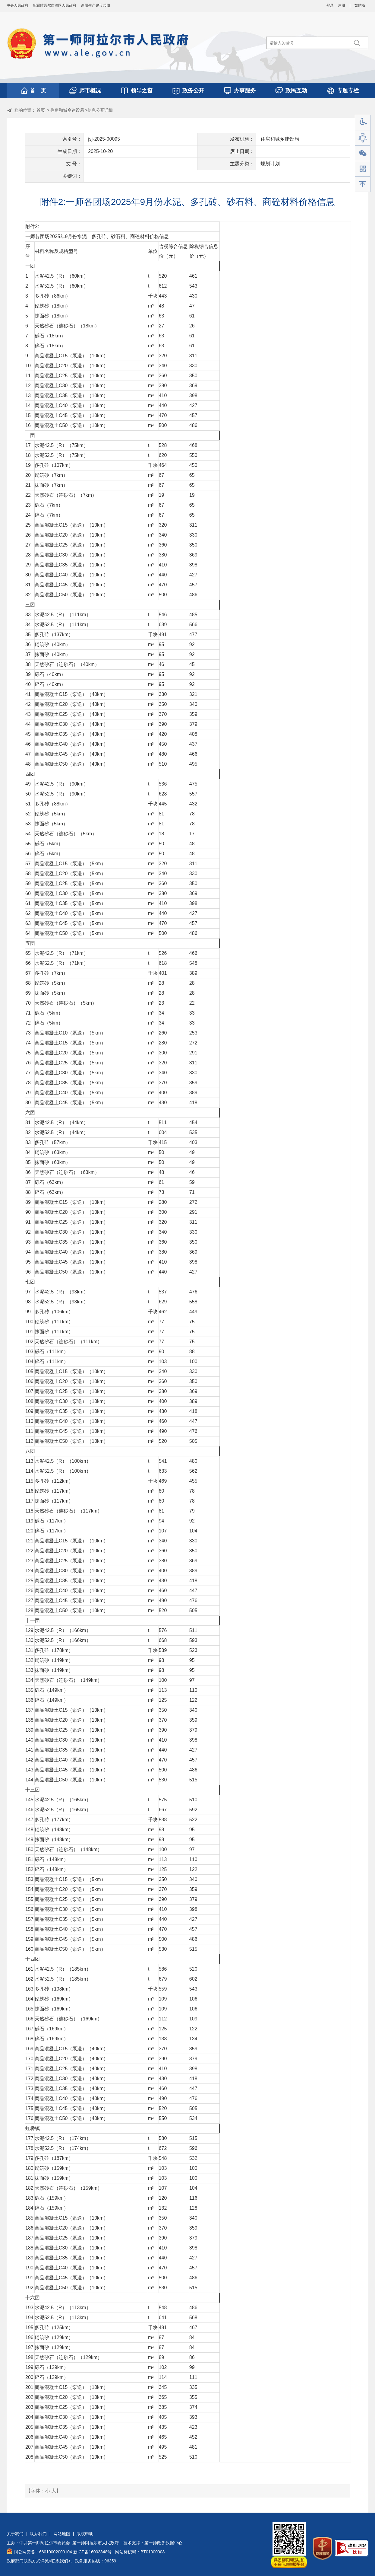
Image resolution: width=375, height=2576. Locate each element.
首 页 (38, 91)
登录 (330, 5)
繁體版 (360, 5)
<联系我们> (60, 2560)
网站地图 (61, 2533)
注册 (341, 5)
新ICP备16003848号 (92, 2551)
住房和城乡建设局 (67, 110)
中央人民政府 (17, 5)
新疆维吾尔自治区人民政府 (54, 5)
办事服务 (245, 91)
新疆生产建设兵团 (95, 5)
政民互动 (296, 91)
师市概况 (90, 91)
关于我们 (15, 2533)
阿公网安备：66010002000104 (43, 2551)
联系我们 (38, 2533)
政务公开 (193, 91)
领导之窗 (142, 91)
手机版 (362, 169)
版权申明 (85, 2533)
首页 (40, 110)
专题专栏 (348, 91)
